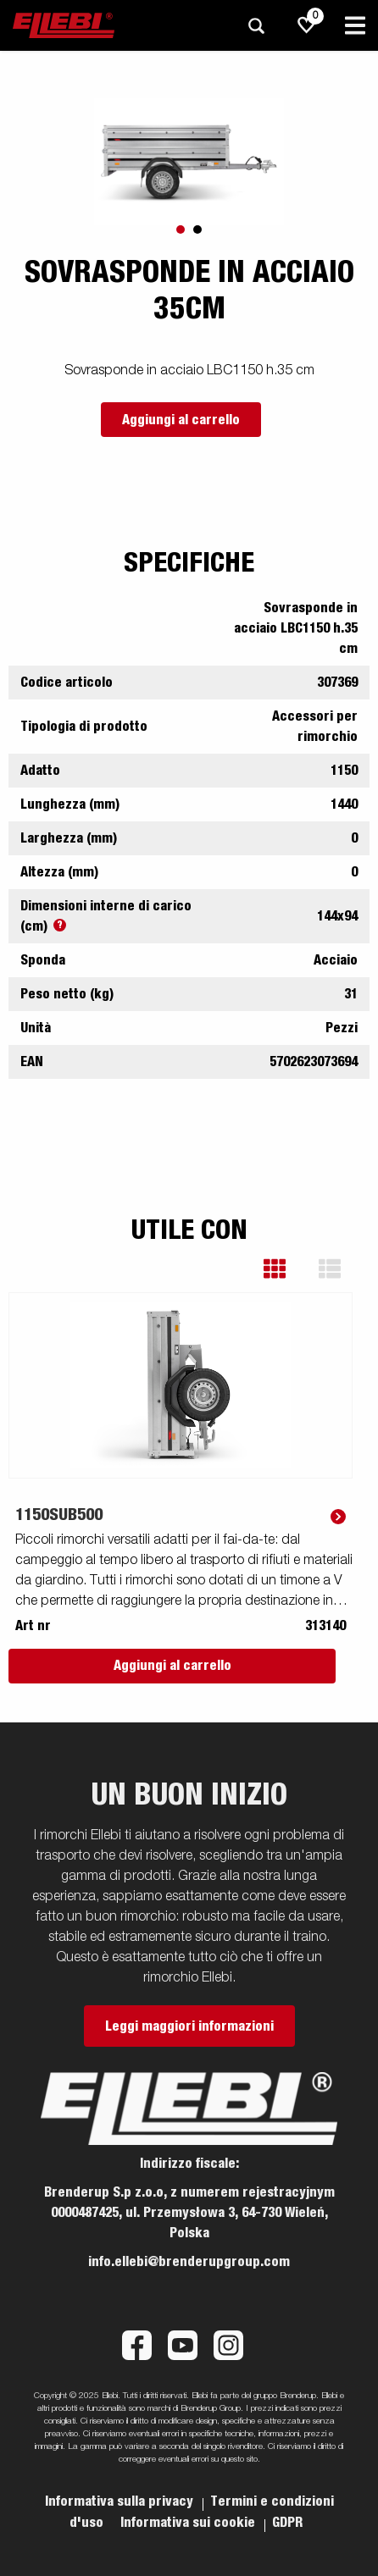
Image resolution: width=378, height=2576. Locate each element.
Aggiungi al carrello (181, 420)
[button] (287, 1269)
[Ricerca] (256, 26)
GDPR (287, 2522)
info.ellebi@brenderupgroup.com (189, 2262)
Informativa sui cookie (189, 2522)
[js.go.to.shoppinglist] (306, 25)
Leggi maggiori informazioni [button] (189, 2026)
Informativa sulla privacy (121, 2501)
